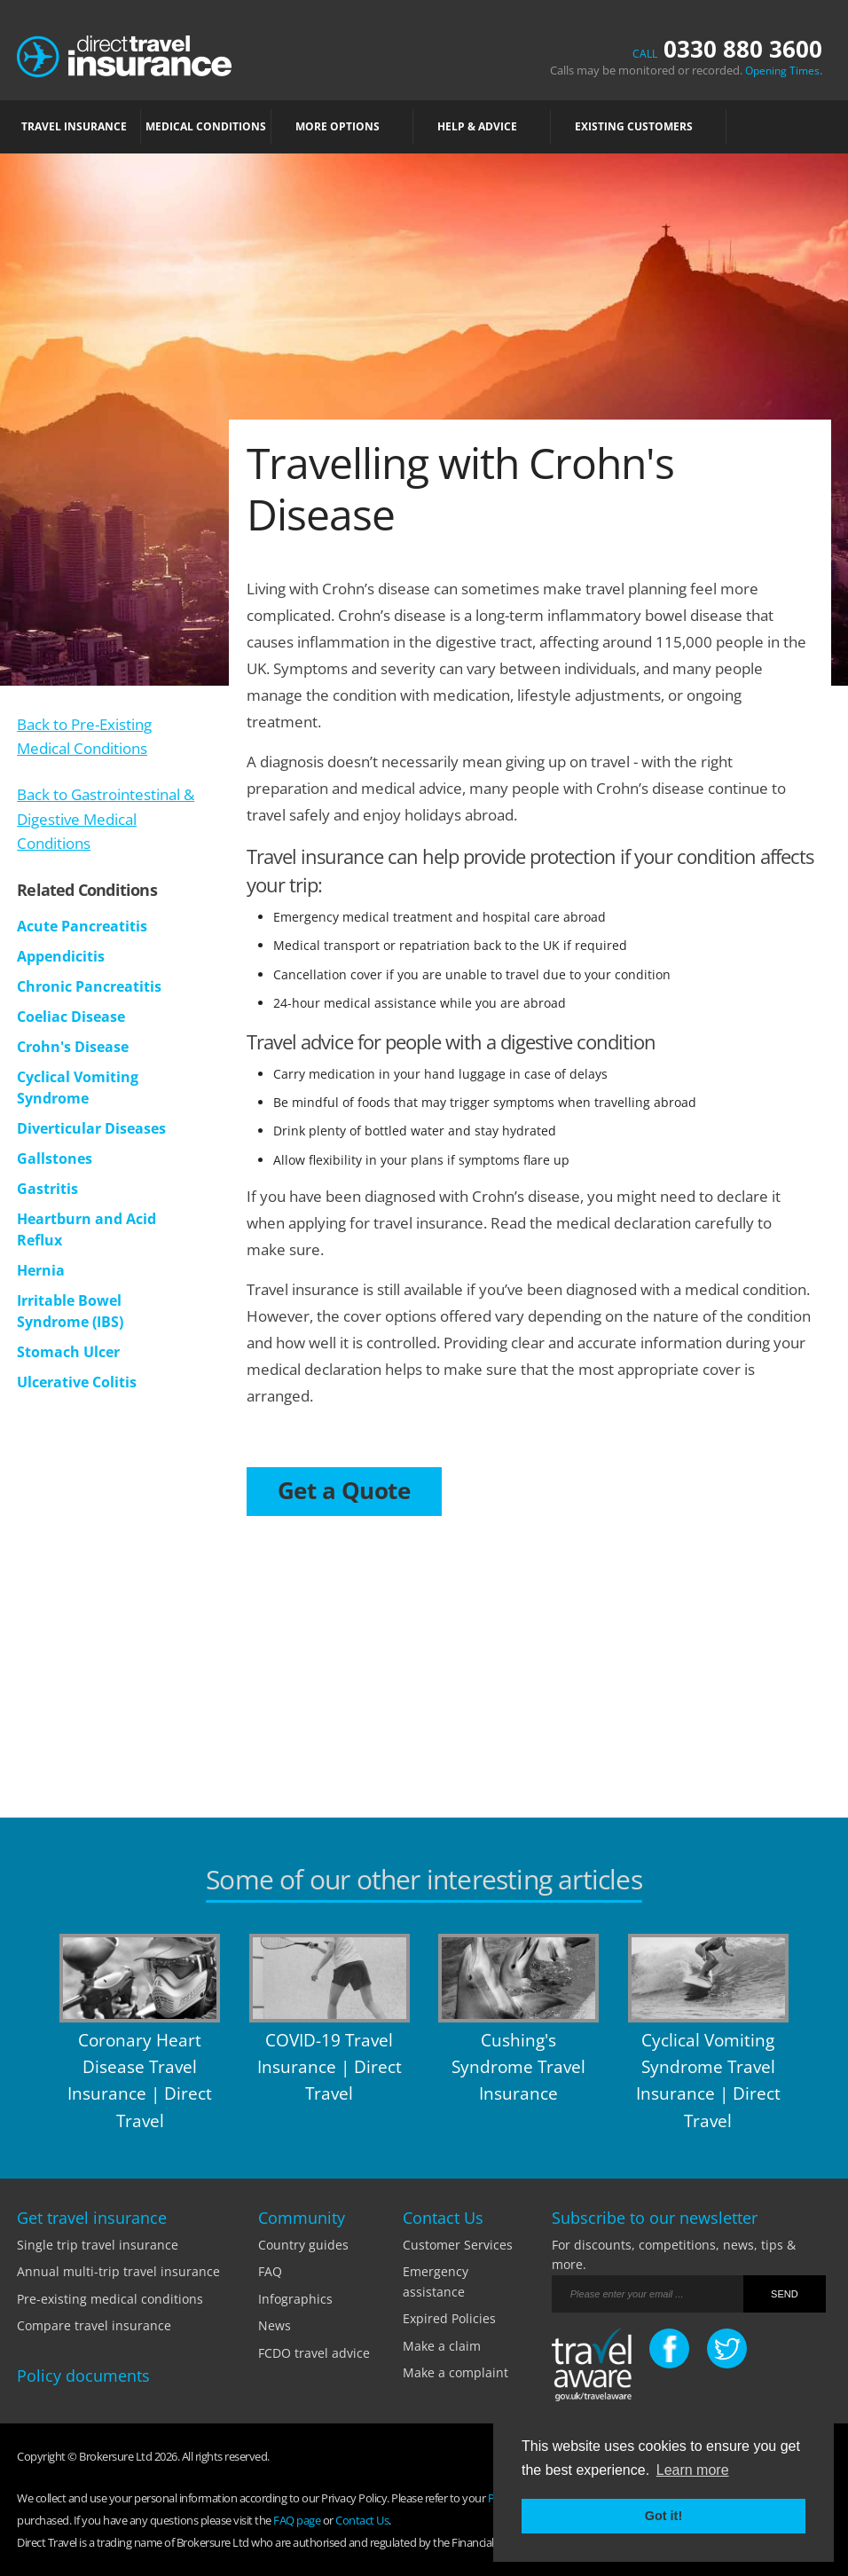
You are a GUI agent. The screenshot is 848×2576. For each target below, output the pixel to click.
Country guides (303, 2244)
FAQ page (296, 2520)
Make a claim (442, 2345)
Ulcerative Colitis (77, 1382)
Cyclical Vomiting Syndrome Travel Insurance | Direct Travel (708, 2080)
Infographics (295, 2298)
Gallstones (54, 1158)
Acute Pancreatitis (82, 926)
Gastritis (47, 1188)
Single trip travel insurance (97, 2244)
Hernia (41, 1270)
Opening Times (782, 70)
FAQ (270, 2271)
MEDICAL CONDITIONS (205, 126)
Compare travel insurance (94, 2325)
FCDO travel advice (314, 2352)
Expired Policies (449, 2318)
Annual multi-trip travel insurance (118, 2271)
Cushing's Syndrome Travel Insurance (518, 2067)
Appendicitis (61, 956)
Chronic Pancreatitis (89, 986)
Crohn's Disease (73, 1046)
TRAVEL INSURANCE (78, 126)
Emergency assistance (435, 2281)
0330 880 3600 (727, 49)
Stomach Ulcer (68, 1352)
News (274, 2325)
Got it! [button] (663, 2516)
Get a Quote (344, 1490)
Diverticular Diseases (91, 1128)
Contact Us (362, 2520)
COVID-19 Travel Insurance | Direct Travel (329, 2067)
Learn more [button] (692, 2470)
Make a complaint (455, 2372)
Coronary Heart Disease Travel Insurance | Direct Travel (139, 2080)
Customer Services (458, 2244)
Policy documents (83, 2375)
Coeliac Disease (71, 1016)
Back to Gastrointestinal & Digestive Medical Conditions (105, 818)
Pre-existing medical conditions (110, 2298)
